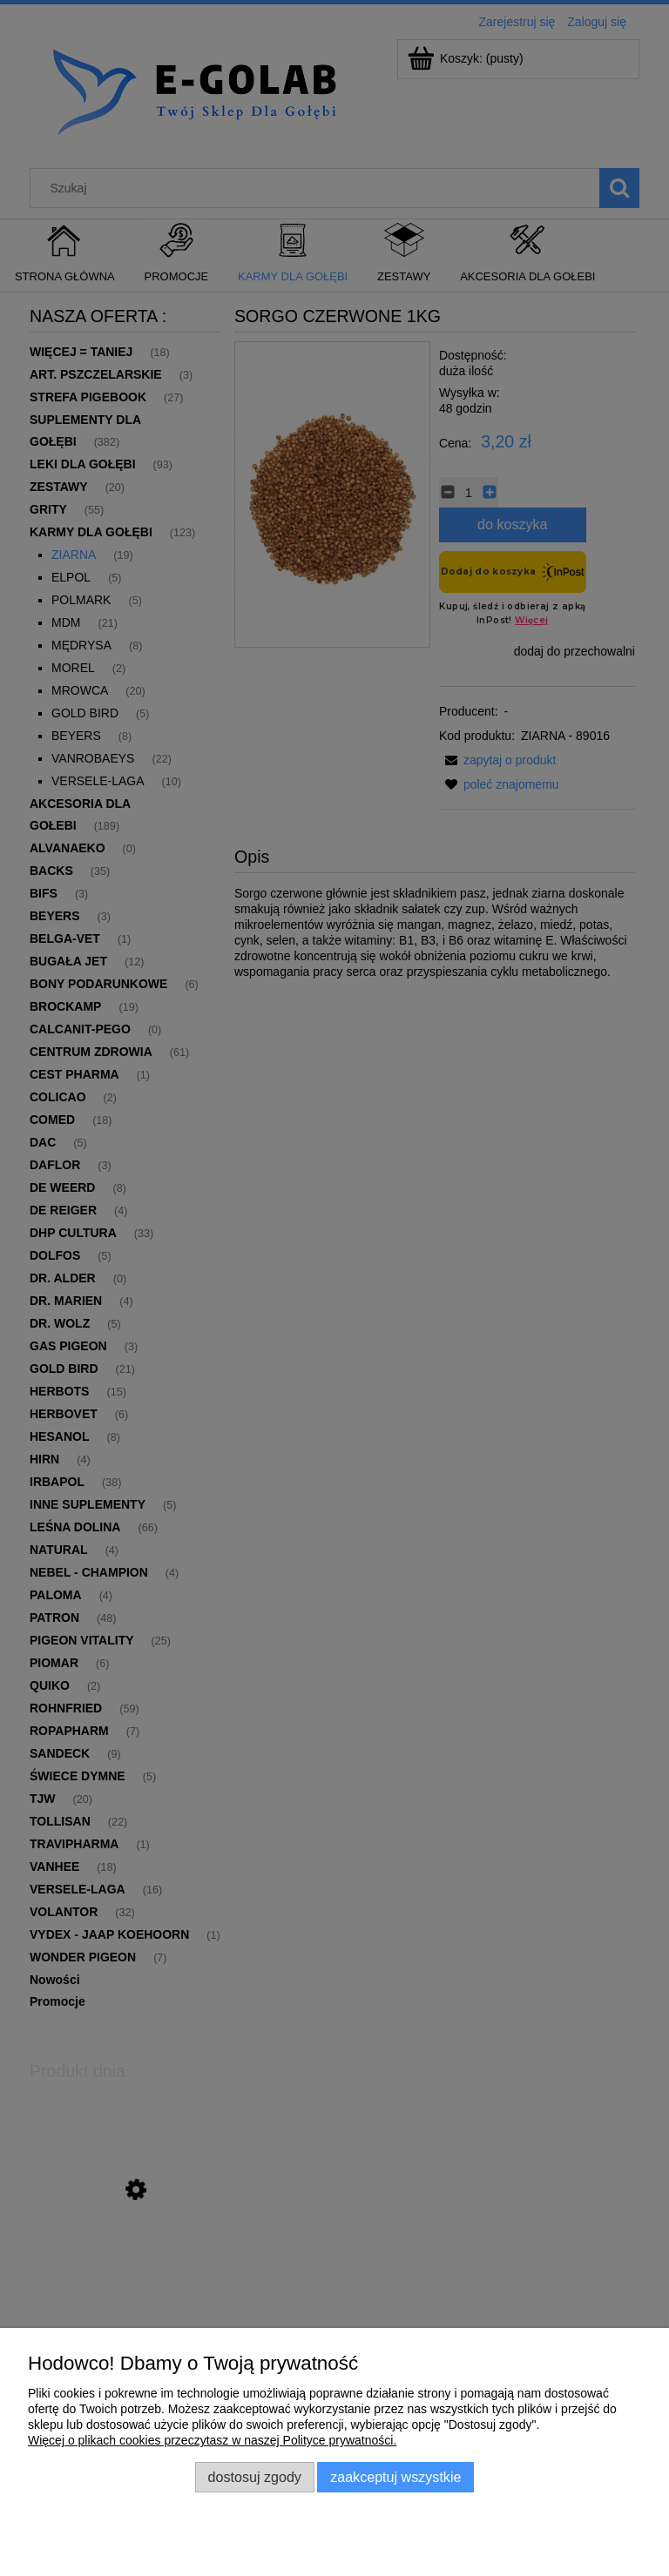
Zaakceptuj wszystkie (395, 2477)
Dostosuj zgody (254, 2477)
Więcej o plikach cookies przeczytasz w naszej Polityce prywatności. (212, 2440)
